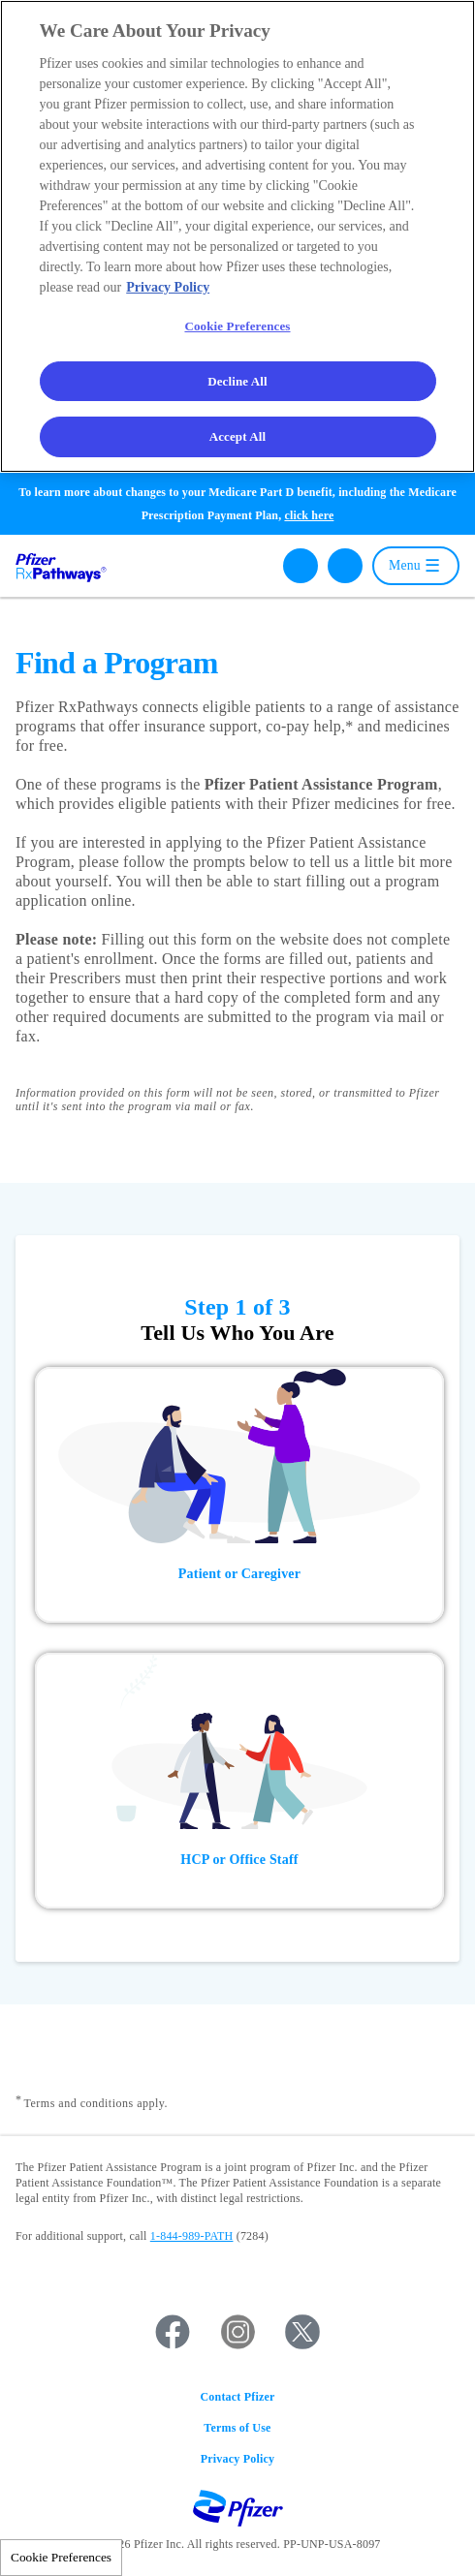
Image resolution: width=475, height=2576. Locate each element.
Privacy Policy (237, 2459)
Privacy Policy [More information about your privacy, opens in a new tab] (167, 287)
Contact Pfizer (237, 2397)
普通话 (345, 600)
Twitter (302, 2331)
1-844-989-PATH (192, 2236)
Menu (405, 565)
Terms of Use (237, 2428)
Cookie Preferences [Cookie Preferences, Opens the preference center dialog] (237, 326)
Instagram (237, 2331)
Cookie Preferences (61, 2557)
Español (345, 565)
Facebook (172, 2331)
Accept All (238, 436)
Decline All (237, 381)
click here (308, 515)
